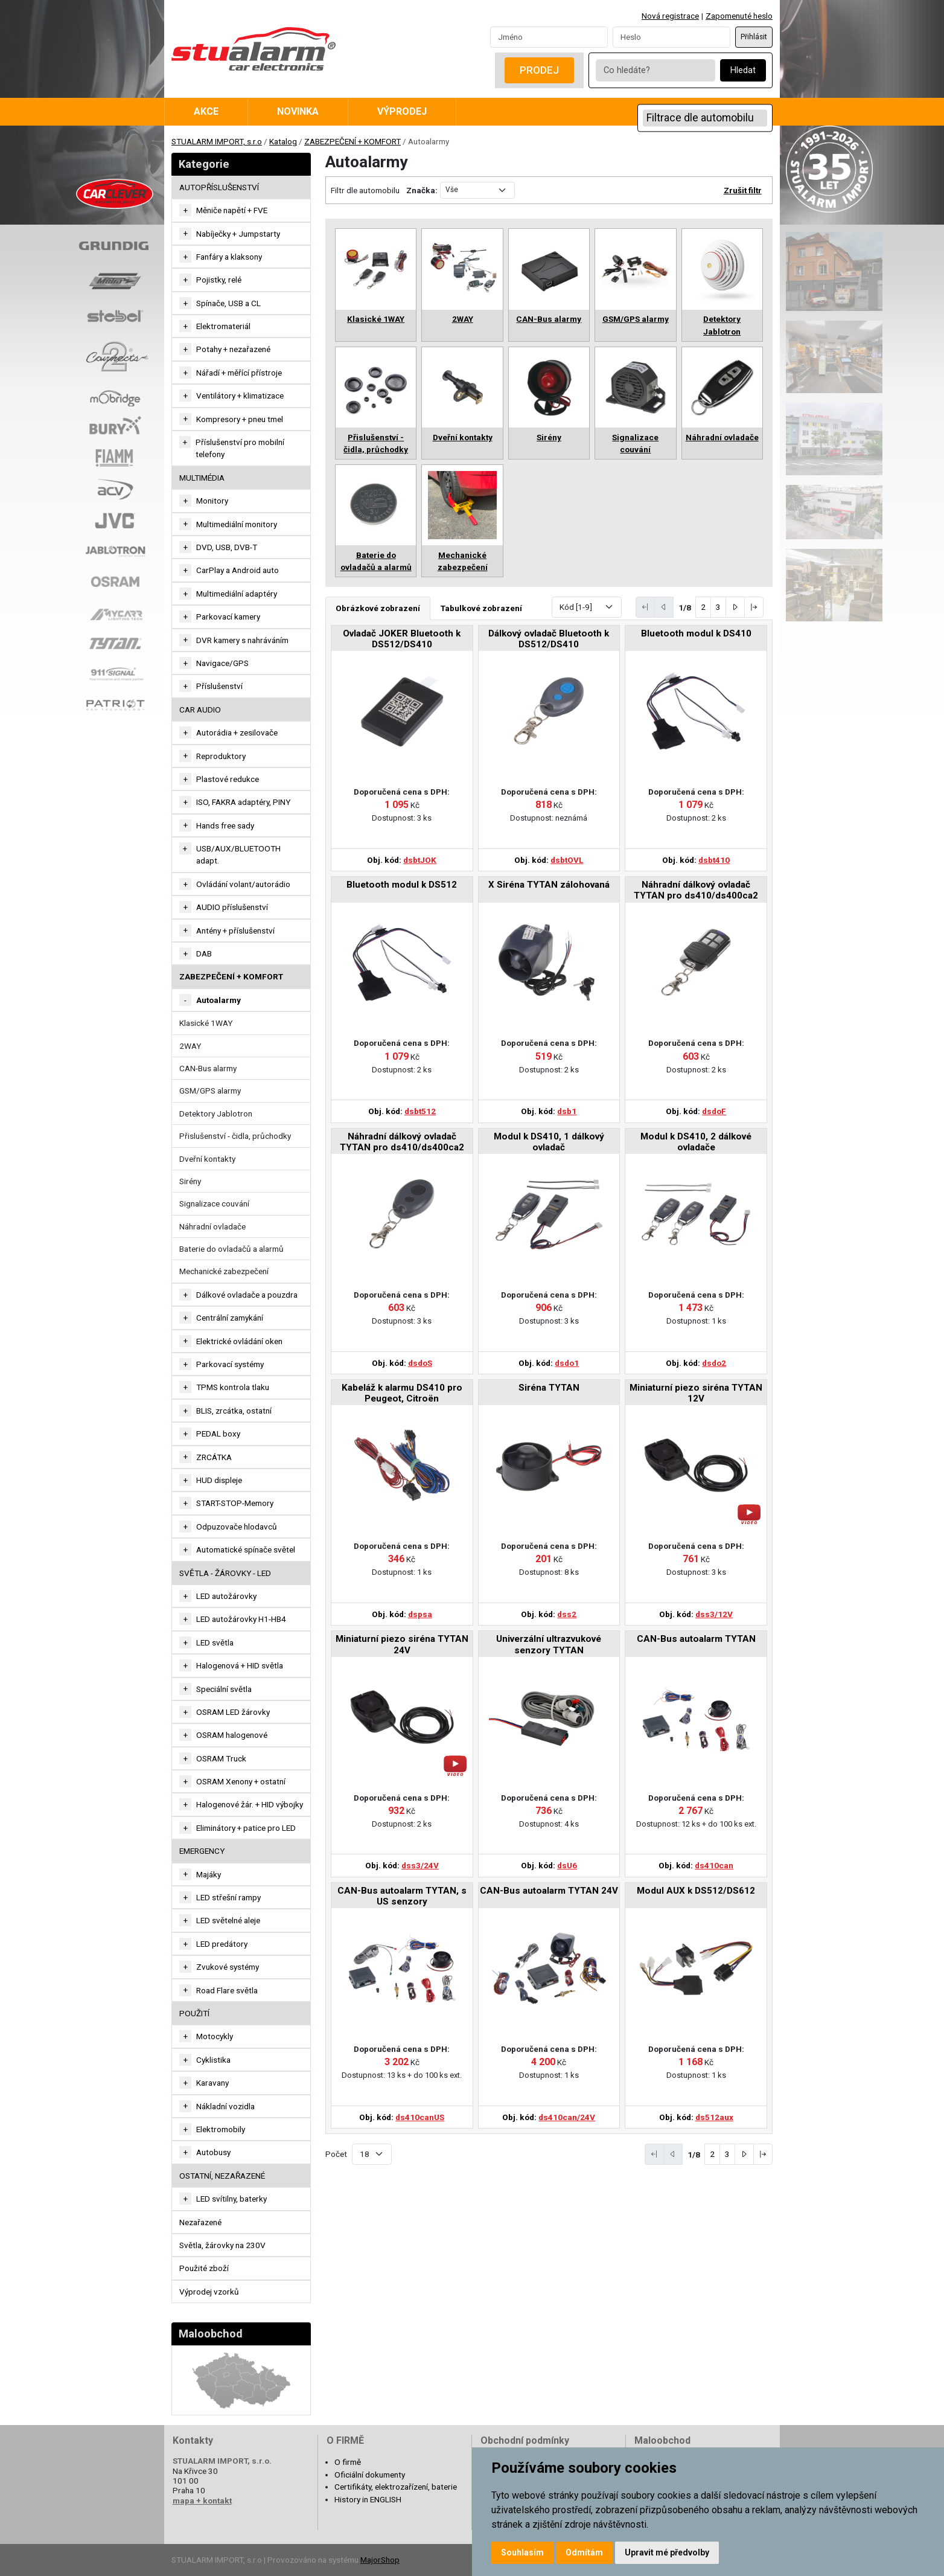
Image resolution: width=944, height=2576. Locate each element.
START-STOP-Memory (234, 1503)
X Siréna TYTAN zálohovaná (549, 884)
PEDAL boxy (218, 1433)
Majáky (208, 1874)
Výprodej (402, 111)
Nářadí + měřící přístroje (239, 372)
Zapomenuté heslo (739, 16)
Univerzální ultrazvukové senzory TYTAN (548, 1644)
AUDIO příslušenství (232, 907)
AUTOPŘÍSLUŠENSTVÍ (219, 187)
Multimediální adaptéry (236, 593)
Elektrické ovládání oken (239, 1341)
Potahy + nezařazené (233, 349)
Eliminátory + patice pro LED (246, 1828)
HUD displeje (219, 1480)
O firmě (347, 2462)
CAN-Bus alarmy (208, 1068)
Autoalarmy (218, 1000)
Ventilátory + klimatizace (240, 395)
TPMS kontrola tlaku (232, 1387)
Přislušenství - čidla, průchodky (235, 1136)
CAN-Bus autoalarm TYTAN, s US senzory (402, 1896)
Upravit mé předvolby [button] (667, 2552)
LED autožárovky (226, 1596)
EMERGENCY (202, 1851)
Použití (194, 2013)
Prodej (539, 70)
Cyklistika (213, 2060)
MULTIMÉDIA (202, 477)
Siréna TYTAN (548, 1387)
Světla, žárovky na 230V (222, 2245)
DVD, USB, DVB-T (226, 547)
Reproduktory (221, 756)
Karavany (212, 2082)
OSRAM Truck (221, 1758)
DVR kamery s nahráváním (242, 640)
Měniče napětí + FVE (231, 210)
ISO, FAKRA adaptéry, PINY (243, 802)
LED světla (215, 1642)
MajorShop (380, 2560)
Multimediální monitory (236, 524)
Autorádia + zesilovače (237, 732)
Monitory (212, 500)
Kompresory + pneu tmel (239, 419)
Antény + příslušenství (235, 930)
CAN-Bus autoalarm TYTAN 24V (549, 1890)
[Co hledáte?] (655, 70)
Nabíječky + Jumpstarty (238, 234)
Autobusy (213, 2152)
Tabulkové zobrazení (481, 608)
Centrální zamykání (229, 1317)
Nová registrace (670, 16)
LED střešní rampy (228, 1897)
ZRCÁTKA (214, 1457)
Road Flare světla (227, 1990)
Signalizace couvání (214, 1203)
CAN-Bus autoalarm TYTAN (696, 1638)
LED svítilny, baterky (231, 2198)
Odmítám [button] (584, 2552)
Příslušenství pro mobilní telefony (240, 448)
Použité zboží (204, 2268)
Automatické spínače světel (245, 1549)
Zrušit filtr (743, 190)
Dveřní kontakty (207, 1159)
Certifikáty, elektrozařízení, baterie (395, 2486)
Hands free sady (225, 825)
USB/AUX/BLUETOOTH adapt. (238, 854)
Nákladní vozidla (225, 2106)
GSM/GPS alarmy (210, 1090)
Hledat (743, 70)
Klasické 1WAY (205, 1023)
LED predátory (221, 1944)
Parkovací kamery (228, 616)
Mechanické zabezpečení (224, 1271)
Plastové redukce (227, 779)
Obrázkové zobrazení (378, 608)
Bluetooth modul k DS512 (401, 884)
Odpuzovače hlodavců (236, 1526)
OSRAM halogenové (231, 1735)
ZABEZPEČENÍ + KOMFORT (352, 141)
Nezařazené (200, 2222)
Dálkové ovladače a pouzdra (247, 1294)
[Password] (671, 37)
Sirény (190, 1181)
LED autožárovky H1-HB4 (241, 1619)
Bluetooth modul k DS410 (696, 633)
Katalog (283, 141)
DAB (204, 953)
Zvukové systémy (227, 1967)
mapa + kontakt (202, 2500)
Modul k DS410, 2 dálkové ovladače (695, 1142)
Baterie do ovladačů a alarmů (231, 1249)
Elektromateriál (223, 326)
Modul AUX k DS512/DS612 (696, 1890)
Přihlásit (754, 37)
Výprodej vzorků (209, 2291)
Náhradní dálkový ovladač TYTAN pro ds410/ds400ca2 (696, 890)
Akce (206, 111)
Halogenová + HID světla (239, 1665)
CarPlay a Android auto (237, 570)
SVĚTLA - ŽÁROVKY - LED (225, 1573)
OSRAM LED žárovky (233, 1712)
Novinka (298, 111)
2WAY (190, 1046)
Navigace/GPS (222, 663)
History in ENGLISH (367, 2499)
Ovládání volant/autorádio (243, 884)
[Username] (549, 37)
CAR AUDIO (200, 709)
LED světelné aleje (228, 1920)
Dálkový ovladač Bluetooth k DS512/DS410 (548, 639)
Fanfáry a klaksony (229, 256)
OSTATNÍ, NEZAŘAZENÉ (222, 2175)
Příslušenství (219, 686)
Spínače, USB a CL (228, 303)
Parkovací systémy (230, 1364)
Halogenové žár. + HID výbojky (249, 1804)
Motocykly (214, 2036)
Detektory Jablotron (215, 1113)
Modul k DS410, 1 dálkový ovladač (549, 1142)
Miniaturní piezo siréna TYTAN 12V (696, 1393)
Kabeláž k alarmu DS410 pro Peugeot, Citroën (402, 1393)
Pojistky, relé (218, 279)
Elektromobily (220, 2129)
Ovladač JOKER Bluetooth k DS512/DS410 (402, 639)
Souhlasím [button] (522, 2552)
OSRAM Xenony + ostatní (240, 1781)
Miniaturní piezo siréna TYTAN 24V (402, 1644)
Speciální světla (224, 1689)
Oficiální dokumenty (369, 2474)
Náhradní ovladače (212, 1226)
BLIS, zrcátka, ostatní (234, 1410)
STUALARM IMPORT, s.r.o (216, 141)
